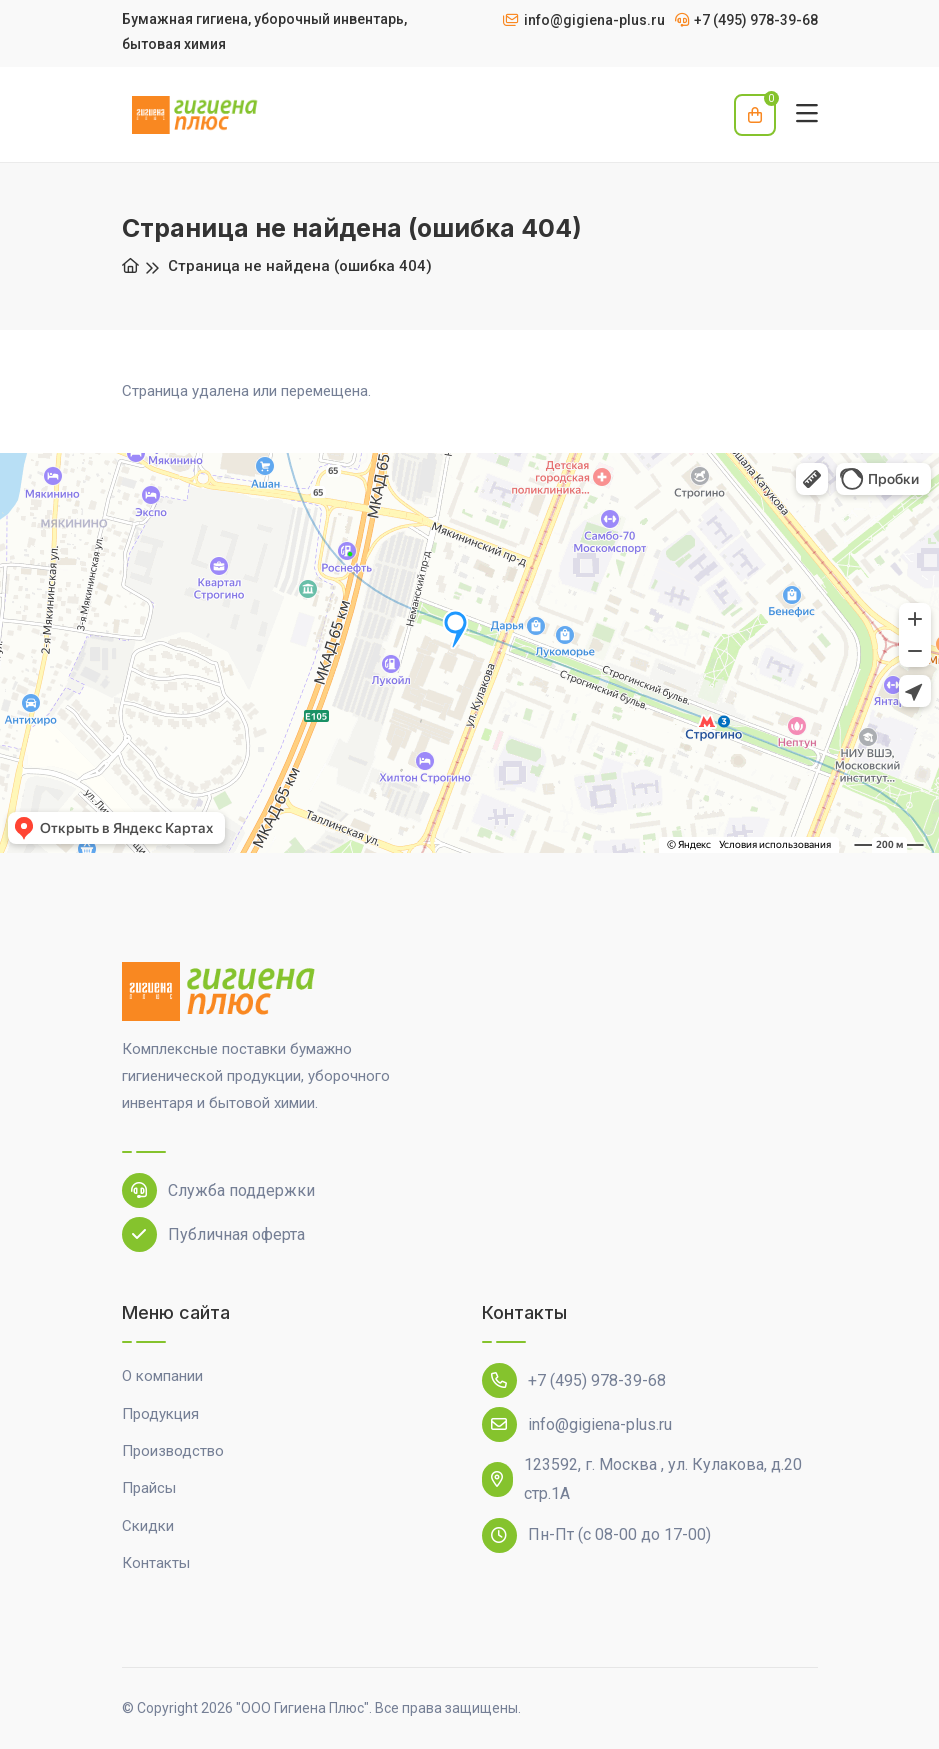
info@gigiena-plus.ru (577, 1424)
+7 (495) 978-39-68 (574, 1380)
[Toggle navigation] (807, 114)
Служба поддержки (218, 1190)
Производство (173, 1451)
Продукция (160, 1414)
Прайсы (149, 1488)
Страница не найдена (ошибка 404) (300, 266)
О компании (162, 1376)
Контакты (156, 1563)
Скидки (148, 1526)
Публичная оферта (213, 1234)
